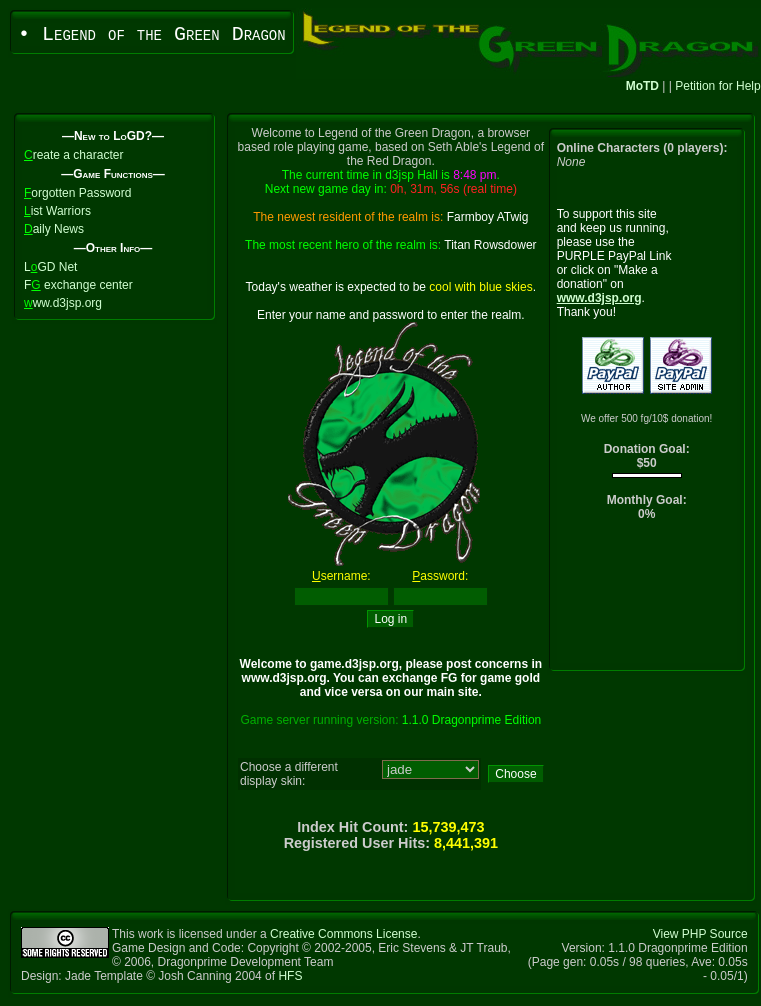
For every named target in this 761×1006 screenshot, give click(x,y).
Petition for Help (717, 86)
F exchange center (78, 285)
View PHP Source (700, 934)
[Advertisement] (646, 600)
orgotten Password (77, 193)
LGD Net (50, 267)
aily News (54, 229)
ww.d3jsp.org (63, 303)
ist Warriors (57, 211)
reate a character (73, 155)
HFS (290, 976)
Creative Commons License (343, 934)
